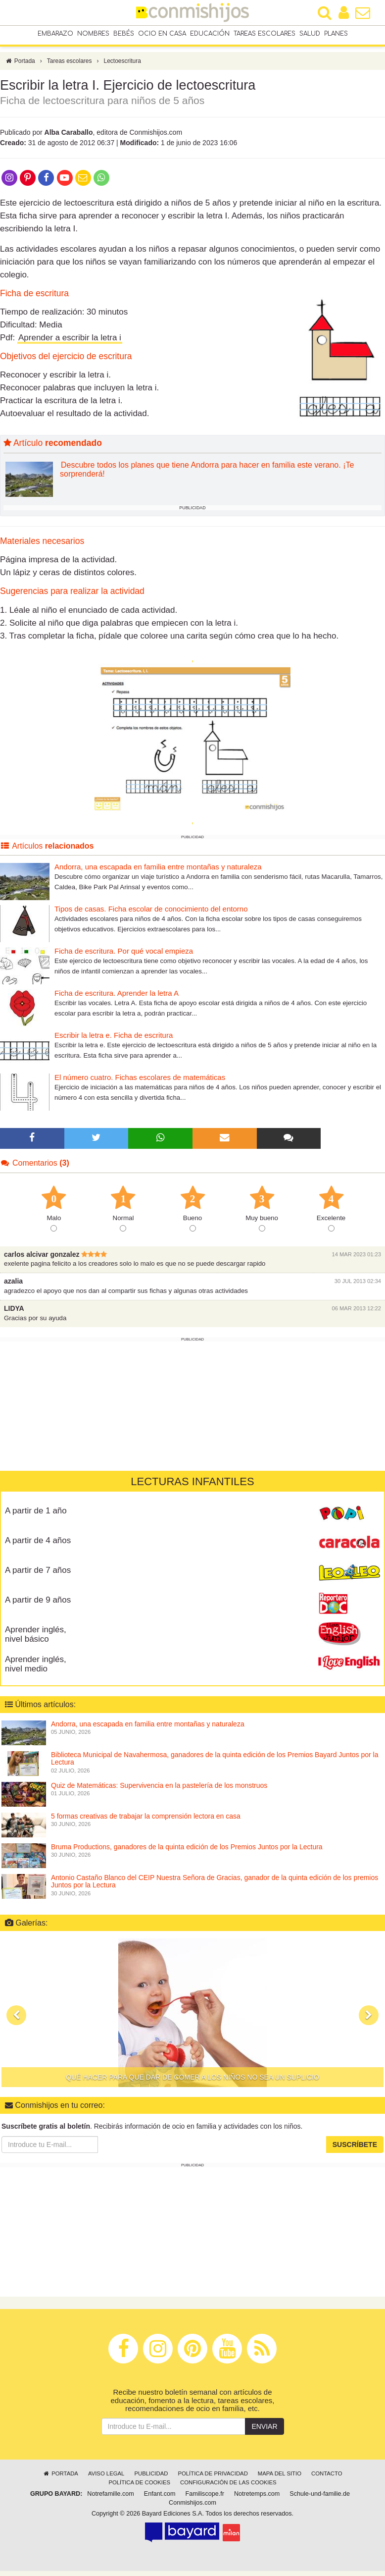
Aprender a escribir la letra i (69, 342)
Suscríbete (355, 2149)
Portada (20, 65)
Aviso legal (106, 2478)
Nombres (93, 34)
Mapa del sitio (279, 2478)
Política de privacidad (212, 2478)
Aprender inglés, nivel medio (35, 1669)
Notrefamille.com (110, 2498)
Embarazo (55, 34)
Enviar (264, 2431)
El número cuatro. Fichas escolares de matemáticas (139, 1082)
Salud (309, 34)
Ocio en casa (162, 34)
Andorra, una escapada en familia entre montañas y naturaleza (158, 871)
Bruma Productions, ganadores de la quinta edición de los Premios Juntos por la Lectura (187, 1852)
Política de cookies (139, 2487)
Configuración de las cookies (228, 2487)
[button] (16, 2020)
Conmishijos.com (192, 2507)
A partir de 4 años (38, 1545)
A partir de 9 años (38, 1605)
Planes (336, 34)
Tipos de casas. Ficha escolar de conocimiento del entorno (151, 914)
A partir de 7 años (38, 1575)
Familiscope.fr (205, 2498)
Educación (210, 34)
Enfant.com (160, 2498)
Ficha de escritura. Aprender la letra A (116, 998)
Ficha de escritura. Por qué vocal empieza (123, 956)
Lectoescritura (122, 65)
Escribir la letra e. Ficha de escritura (113, 1040)
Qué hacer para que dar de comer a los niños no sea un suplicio (192, 2082)
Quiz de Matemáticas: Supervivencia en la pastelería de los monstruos (159, 1790)
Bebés (123, 34)
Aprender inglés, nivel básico (35, 1639)
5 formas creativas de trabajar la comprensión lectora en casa (146, 1821)
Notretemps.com (257, 2498)
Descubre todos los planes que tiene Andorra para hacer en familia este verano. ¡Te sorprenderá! (207, 474)
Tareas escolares (264, 34)
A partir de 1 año (36, 1515)
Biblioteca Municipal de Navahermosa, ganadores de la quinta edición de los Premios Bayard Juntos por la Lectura (215, 1763)
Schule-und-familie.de (319, 2498)
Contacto (326, 2478)
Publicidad (151, 2478)
